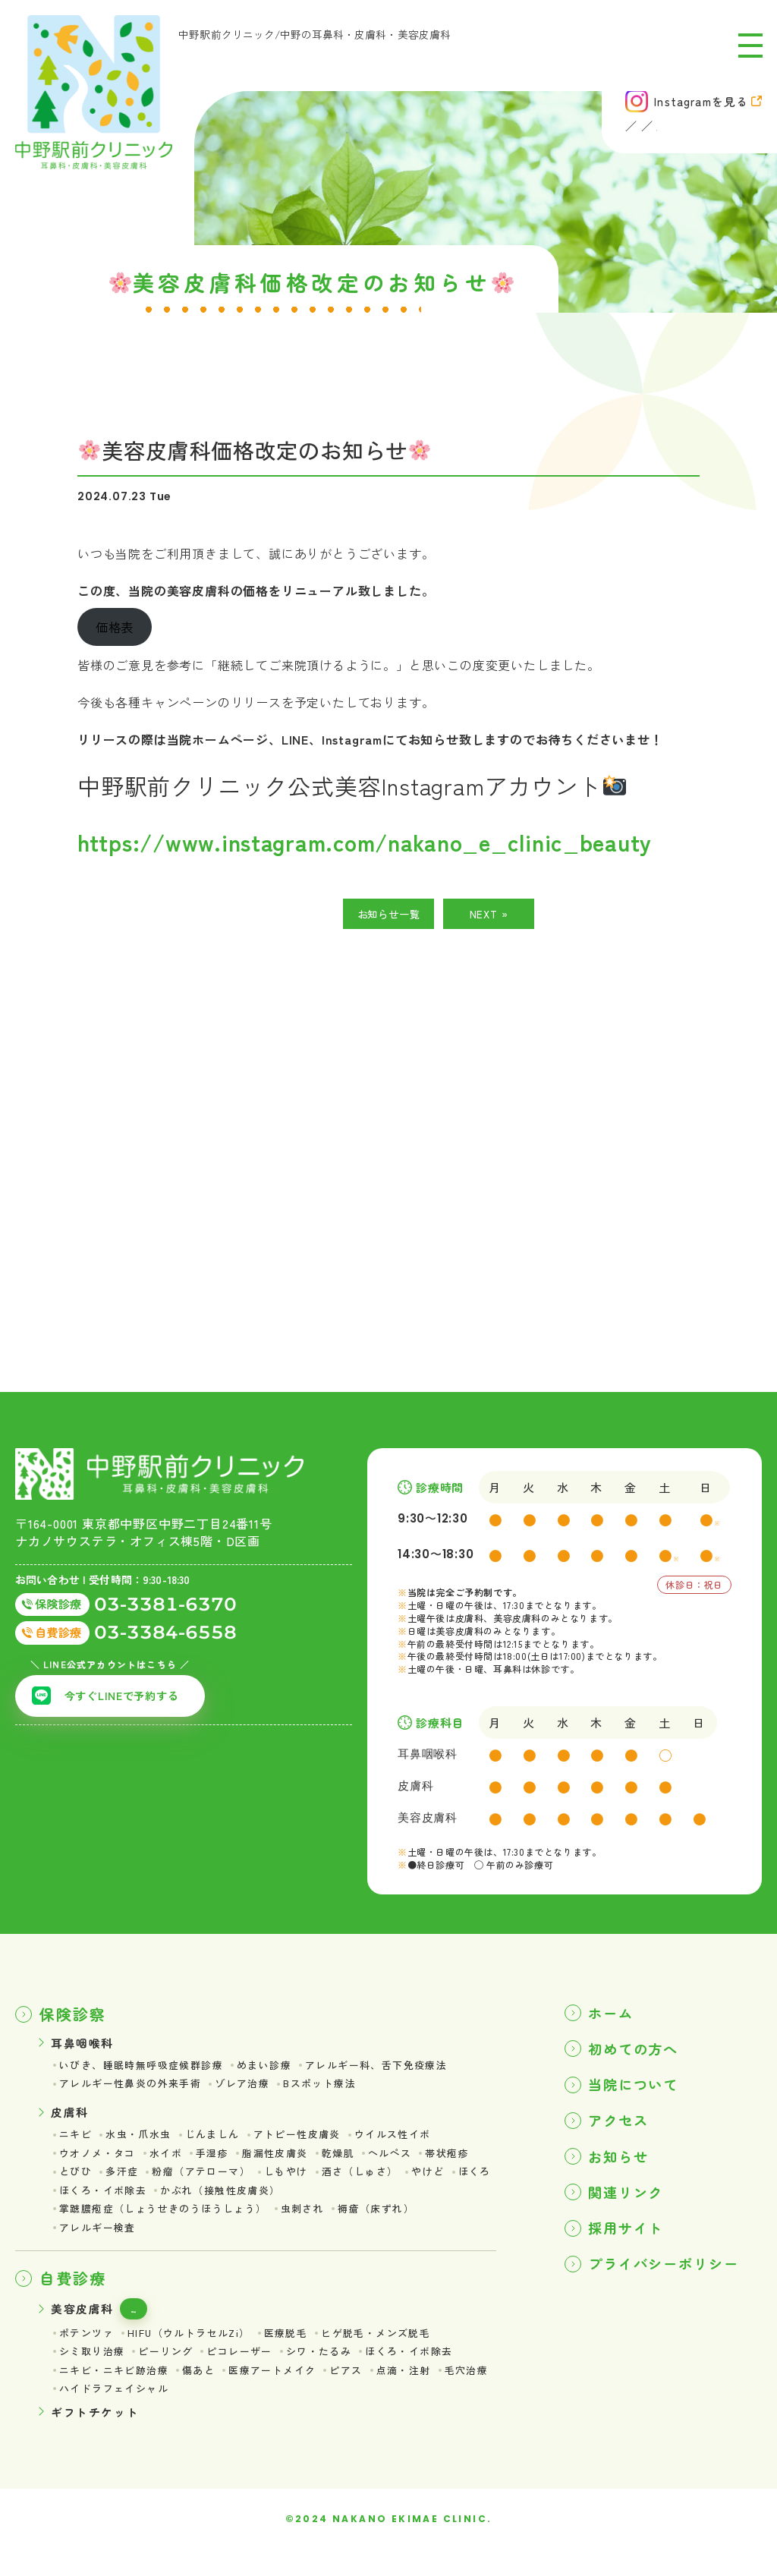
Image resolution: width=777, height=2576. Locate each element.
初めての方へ (639, 2053)
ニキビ (76, 2143)
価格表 (153, 2327)
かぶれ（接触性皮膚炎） (279, 2203)
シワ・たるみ (334, 2372)
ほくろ (76, 2203)
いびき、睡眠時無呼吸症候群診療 (146, 2069)
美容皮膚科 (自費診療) (698, 130)
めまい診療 (277, 2069)
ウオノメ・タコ (100, 2163)
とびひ (76, 2183)
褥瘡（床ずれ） (396, 2223)
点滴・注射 (424, 2392)
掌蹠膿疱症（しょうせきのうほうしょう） (170, 2223)
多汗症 (125, 2183)
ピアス (362, 2392)
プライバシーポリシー (672, 2281)
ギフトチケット (97, 2436)
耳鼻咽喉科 (532, 130)
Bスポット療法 (336, 2089)
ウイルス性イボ (412, 2143)
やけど (448, 2183)
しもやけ (298, 2183)
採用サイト (630, 2243)
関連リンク (630, 2205)
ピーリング (172, 2372)
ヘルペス (408, 2163)
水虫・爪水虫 (143, 2143)
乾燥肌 (353, 2163)
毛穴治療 (82, 2412)
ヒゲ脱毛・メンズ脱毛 (394, 2352)
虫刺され (318, 2223)
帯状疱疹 (468, 2163)
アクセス (622, 2129)
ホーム (614, 2015)
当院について (639, 2091)
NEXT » (488, 916)
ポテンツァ (88, 2352)
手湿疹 (220, 2163)
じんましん (221, 2143)
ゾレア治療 (254, 2089)
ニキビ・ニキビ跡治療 (117, 2392)
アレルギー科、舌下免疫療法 (396, 2069)
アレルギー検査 (100, 2243)
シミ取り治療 (94, 2372)
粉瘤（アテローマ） (209, 2183)
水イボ (172, 2163)
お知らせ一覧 (389, 916)
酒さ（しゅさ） (377, 2183)
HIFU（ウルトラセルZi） (197, 2352)
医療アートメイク (285, 2392)
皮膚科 (599, 130)
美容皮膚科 (84, 2326)
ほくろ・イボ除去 (154, 2203)
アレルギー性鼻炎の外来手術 (135, 2089)
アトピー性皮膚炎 (310, 2143)
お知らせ (622, 2167)
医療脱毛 (299, 2352)
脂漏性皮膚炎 (287, 2163)
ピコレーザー (250, 2372)
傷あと (207, 2392)
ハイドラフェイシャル (178, 2412)
